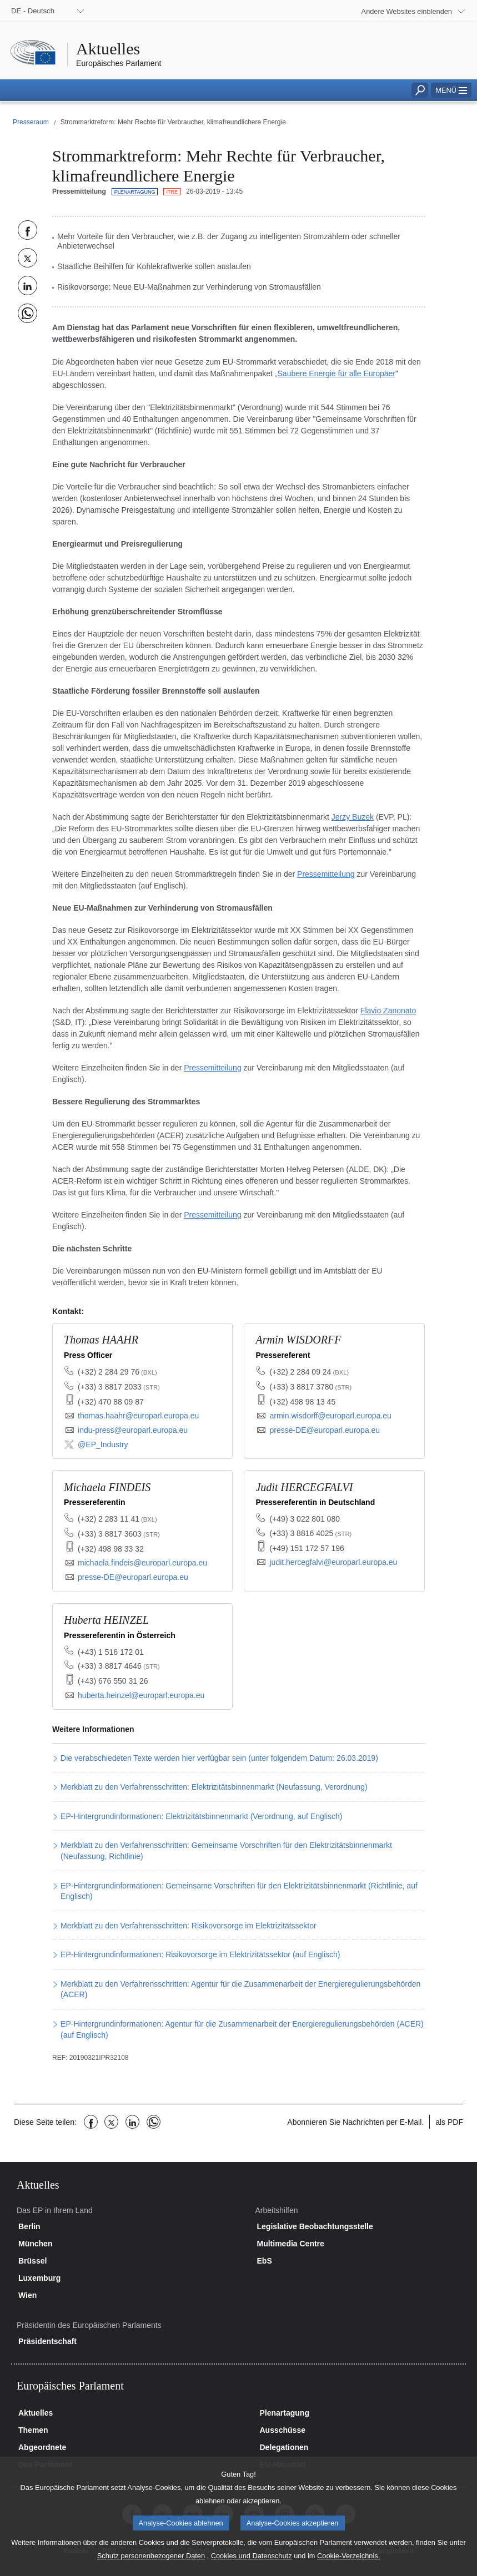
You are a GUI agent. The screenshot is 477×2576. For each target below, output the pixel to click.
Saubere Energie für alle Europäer (336, 373)
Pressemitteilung (326, 874)
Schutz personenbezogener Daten (151, 2568)
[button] (451, 90)
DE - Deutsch (32, 11)
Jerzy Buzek (353, 816)
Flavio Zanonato (388, 1010)
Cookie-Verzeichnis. (348, 2568)
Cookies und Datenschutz (251, 2568)
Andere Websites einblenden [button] (406, 11)
